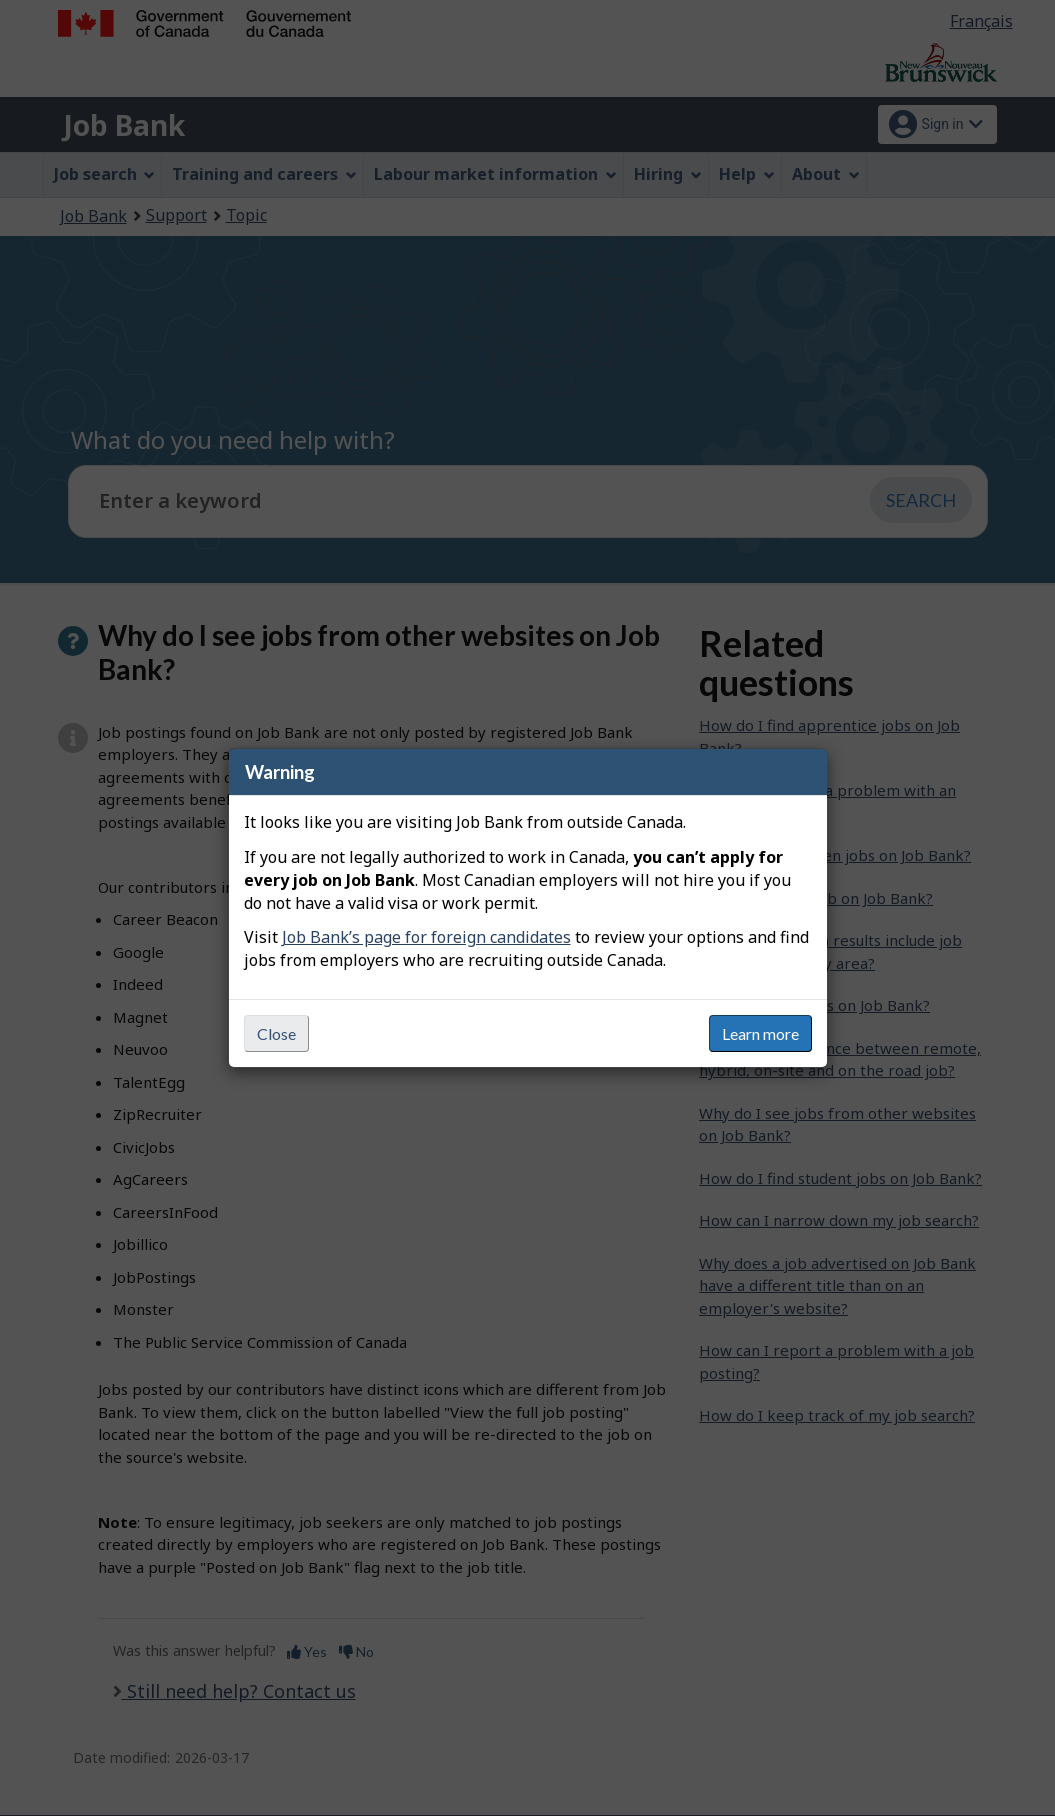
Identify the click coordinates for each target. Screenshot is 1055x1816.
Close (276, 1033)
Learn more (760, 1033)
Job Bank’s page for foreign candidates (426, 937)
